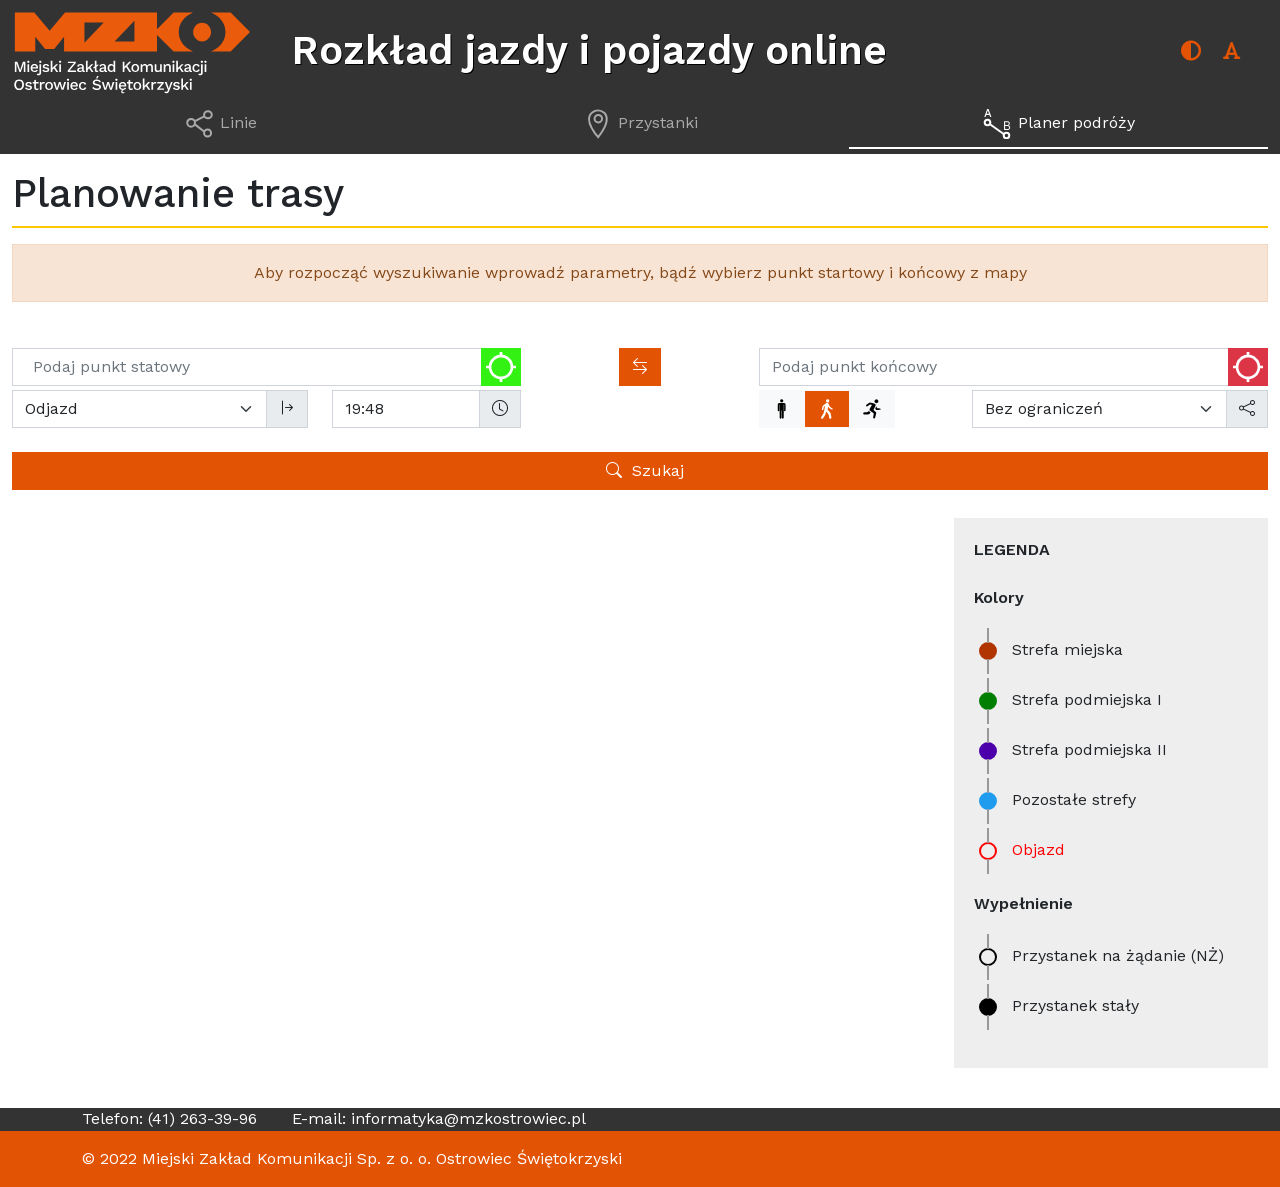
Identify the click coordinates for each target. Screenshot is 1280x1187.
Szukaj (645, 470)
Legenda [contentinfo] (1012, 549)
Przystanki (180, 564)
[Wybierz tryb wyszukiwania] (139, 409)
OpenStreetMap (816, 987)
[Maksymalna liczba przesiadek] (1099, 409)
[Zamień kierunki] (640, 367)
